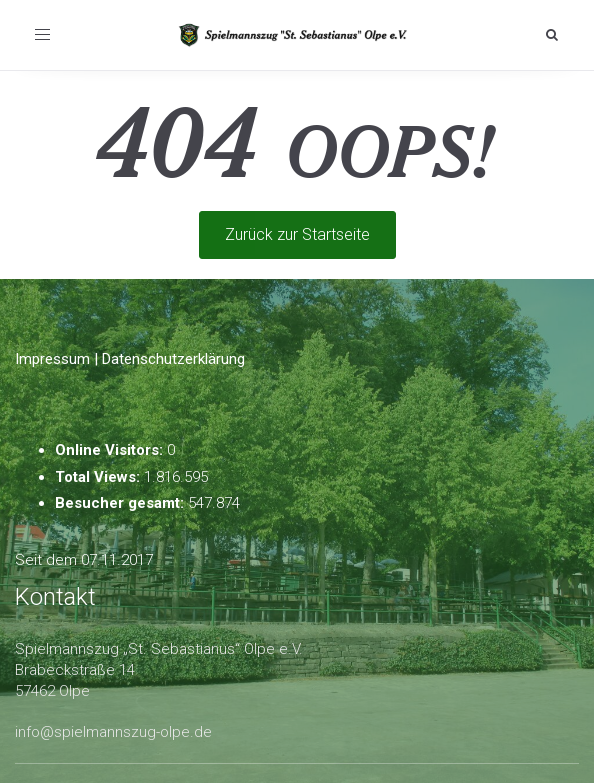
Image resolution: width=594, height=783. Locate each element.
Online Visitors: (111, 450)
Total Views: (99, 477)
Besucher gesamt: (121, 503)
